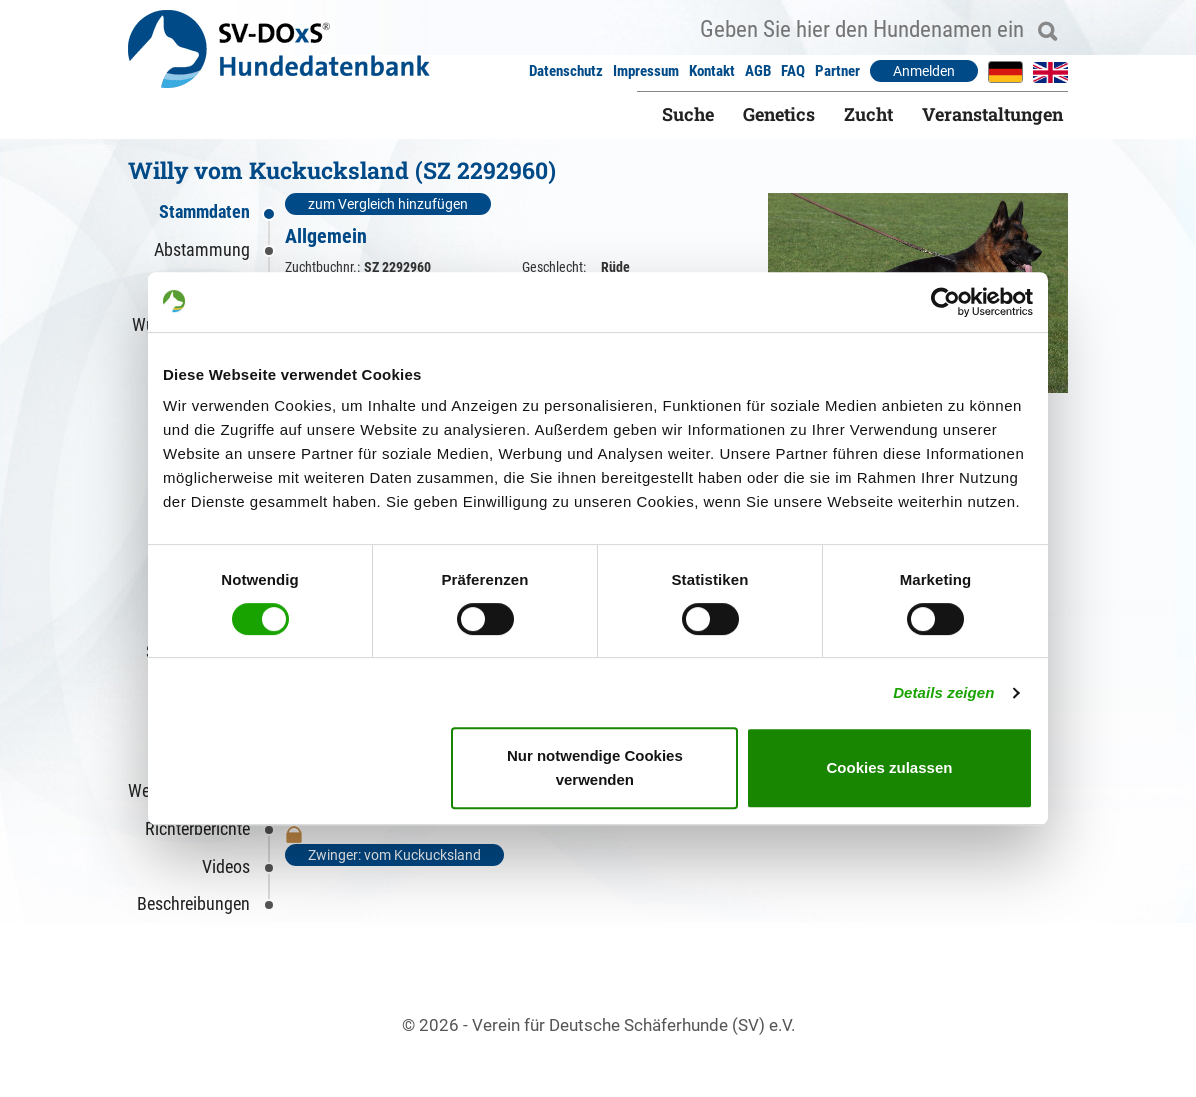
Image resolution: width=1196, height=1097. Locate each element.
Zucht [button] (868, 114)
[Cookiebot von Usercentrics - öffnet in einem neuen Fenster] (945, 302)
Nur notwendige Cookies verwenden (595, 767)
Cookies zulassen (890, 767)
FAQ (793, 71)
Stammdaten (204, 211)
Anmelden (924, 71)
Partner (837, 71)
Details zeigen (943, 692)
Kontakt (712, 71)
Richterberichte (197, 828)
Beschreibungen (193, 903)
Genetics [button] (779, 114)
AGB (758, 71)
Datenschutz (566, 71)
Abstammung (202, 249)
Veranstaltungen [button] (992, 114)
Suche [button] (688, 114)
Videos (226, 866)
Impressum (646, 71)
